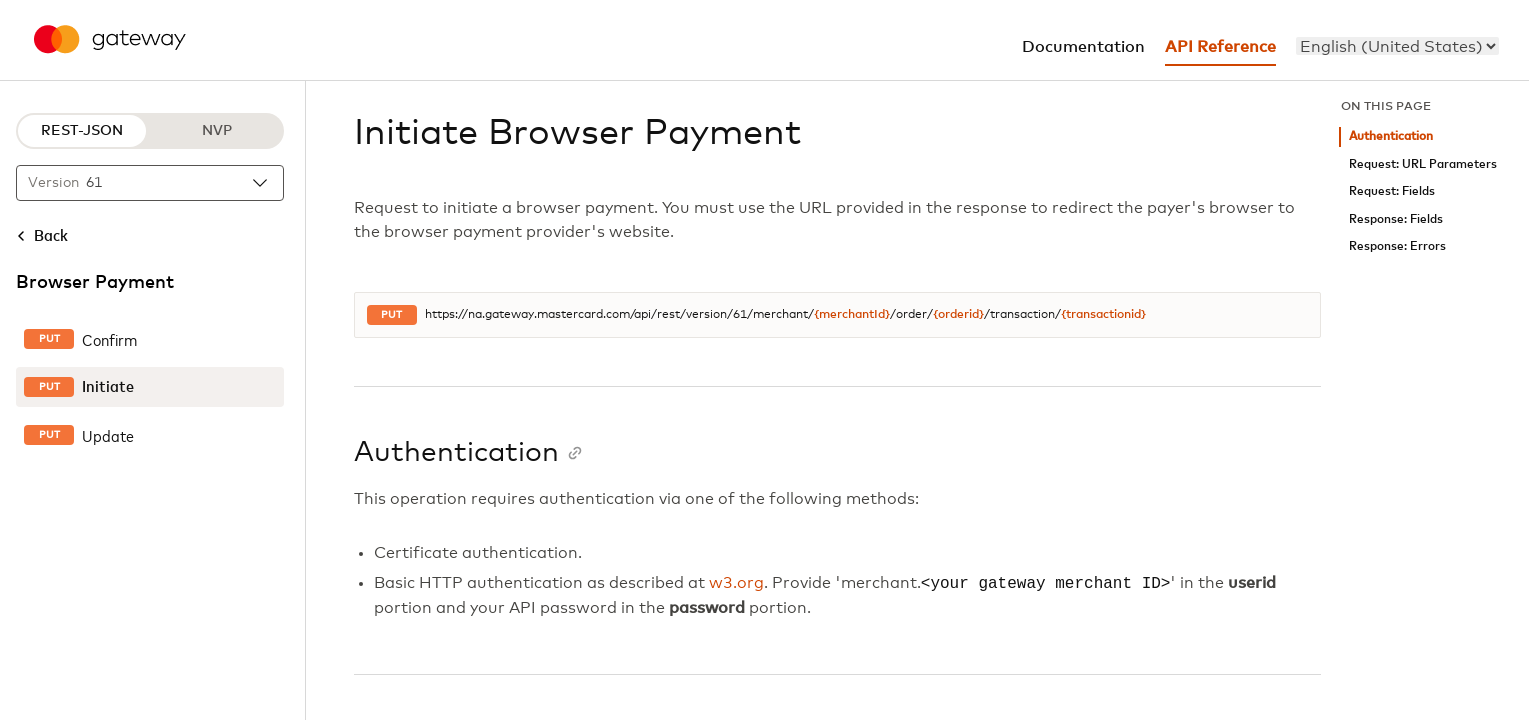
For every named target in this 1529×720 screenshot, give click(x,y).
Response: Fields (1396, 219)
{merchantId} (852, 315)
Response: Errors (1397, 246)
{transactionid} (1103, 315)
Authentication (1391, 136)
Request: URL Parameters (1423, 164)
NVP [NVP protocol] (217, 131)
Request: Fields (1392, 191)
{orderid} (958, 315)
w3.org (736, 584)
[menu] (1397, 46)
